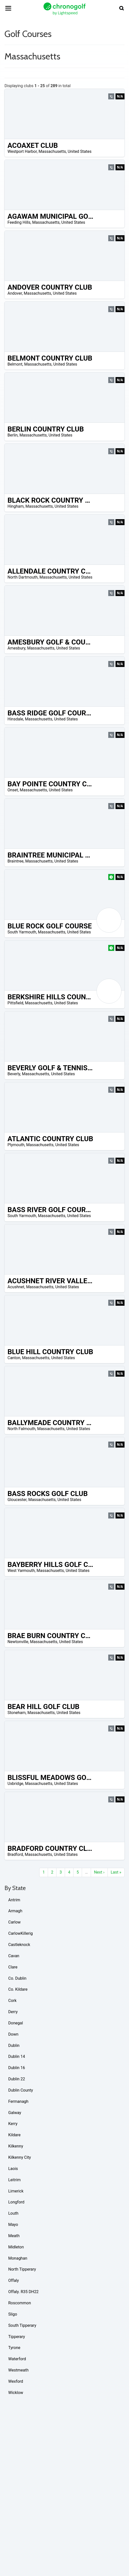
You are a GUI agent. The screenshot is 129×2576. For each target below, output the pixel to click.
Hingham (16, 506)
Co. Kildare (18, 1989)
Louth (13, 2213)
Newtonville (18, 1641)
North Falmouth (22, 1428)
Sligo (12, 2314)
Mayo (13, 2224)
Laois (13, 2168)
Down (13, 2034)
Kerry (13, 2123)
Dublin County (20, 2090)
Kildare (14, 2135)
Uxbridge (15, 1783)
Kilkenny (15, 2146)
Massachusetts (52, 151)
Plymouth (16, 1144)
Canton (14, 1357)
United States (80, 151)
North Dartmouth (23, 577)
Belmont (15, 364)
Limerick (16, 2191)
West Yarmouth (21, 1570)
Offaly (13, 2280)
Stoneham (17, 1712)
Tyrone (14, 2347)
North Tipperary (22, 2269)
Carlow (14, 1922)
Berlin (13, 435)
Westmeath (18, 2370)
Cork (12, 2000)
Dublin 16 (16, 2067)
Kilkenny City (19, 2157)
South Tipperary (22, 2325)
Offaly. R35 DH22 (23, 2291)
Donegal (15, 2023)
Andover (15, 293)
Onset (13, 790)
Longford (16, 2202)
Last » (116, 1872)
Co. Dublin (17, 1978)
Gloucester (17, 1499)
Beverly (14, 1074)
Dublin (14, 2045)
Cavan (13, 1955)
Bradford (15, 1854)
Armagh (15, 1911)
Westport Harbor (22, 151)
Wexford (15, 2381)
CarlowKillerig (20, 1933)
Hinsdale (15, 719)
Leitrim (14, 2179)
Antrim (14, 1900)
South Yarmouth (22, 932)
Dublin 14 (16, 2056)
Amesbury (16, 648)
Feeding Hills (19, 222)
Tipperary (16, 2336)
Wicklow (15, 2392)
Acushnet (16, 1287)
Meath (14, 2235)
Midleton (16, 2247)
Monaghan (17, 2258)
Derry (13, 2011)
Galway (14, 2112)
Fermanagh (18, 2101)
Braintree (16, 861)
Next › (99, 1872)
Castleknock (19, 1944)
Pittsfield (15, 1003)
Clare (13, 1967)
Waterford (17, 2359)
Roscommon (19, 2303)
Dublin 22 (16, 2079)
